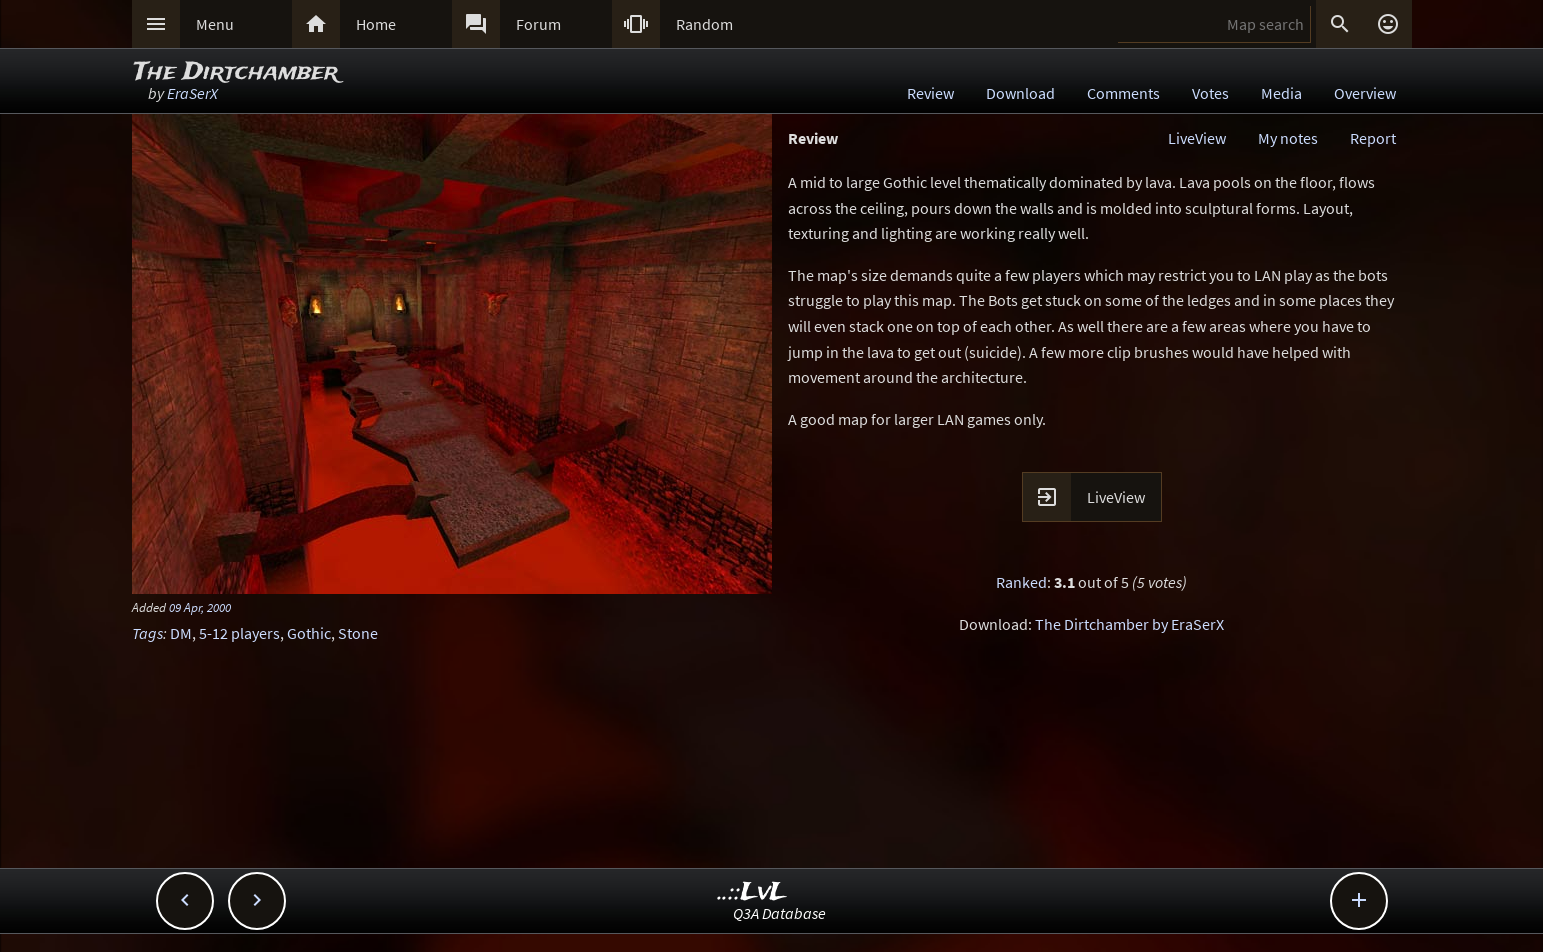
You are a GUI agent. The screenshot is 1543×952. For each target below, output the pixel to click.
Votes (1210, 93)
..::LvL (752, 892)
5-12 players (239, 633)
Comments (1123, 93)
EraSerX (192, 93)
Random (704, 24)
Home (376, 24)
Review (930, 93)
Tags (147, 633)
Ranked (1021, 582)
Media (1281, 93)
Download (1020, 93)
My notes (1288, 138)
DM (181, 633)
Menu (215, 24)
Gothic (309, 633)
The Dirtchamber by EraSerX (1129, 624)
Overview (1365, 93)
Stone (358, 633)
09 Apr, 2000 (200, 607)
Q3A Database (779, 913)
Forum (538, 24)
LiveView (1197, 138)
